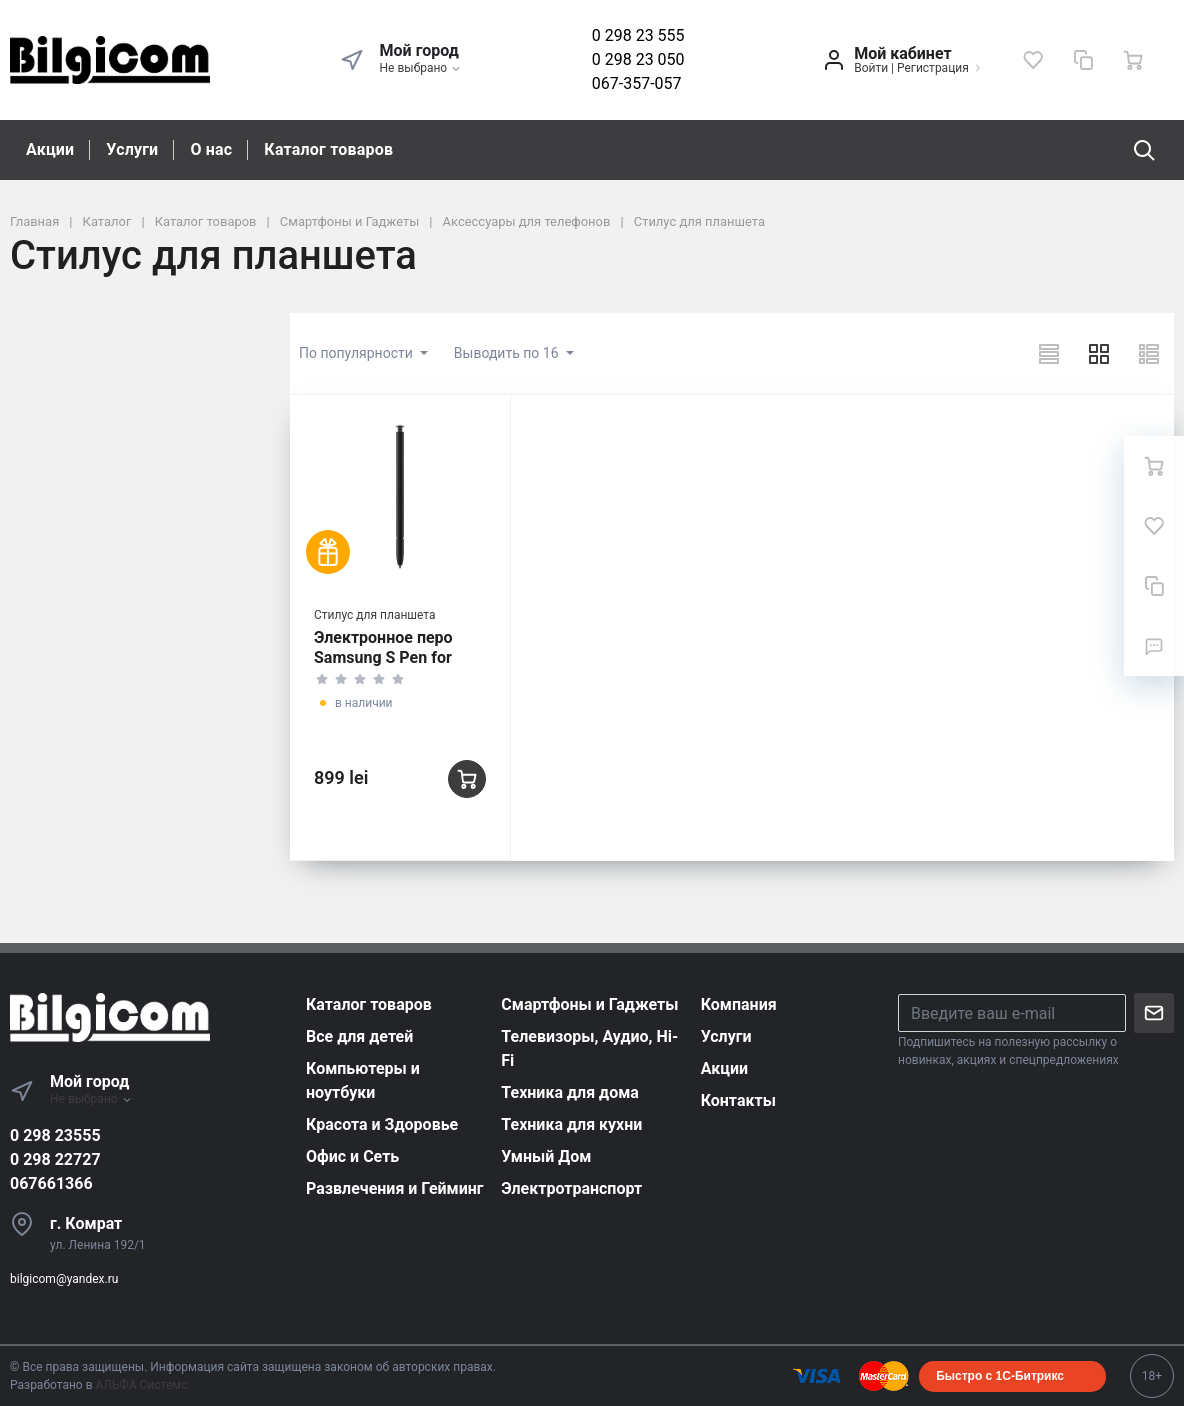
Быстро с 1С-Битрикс (1000, 1376)
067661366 (51, 1183)
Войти (871, 68)
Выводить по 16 (508, 353)
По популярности (357, 353)
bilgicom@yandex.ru (64, 1279)
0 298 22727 (55, 1159)
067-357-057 (637, 83)
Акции (50, 149)
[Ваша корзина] (1133, 60)
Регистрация (933, 68)
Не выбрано (421, 68)
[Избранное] (1033, 60)
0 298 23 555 (638, 35)
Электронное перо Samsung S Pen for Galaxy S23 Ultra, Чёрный (383, 667)
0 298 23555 (55, 1135)
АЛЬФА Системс (140, 1385)
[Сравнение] (1083, 60)
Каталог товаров (328, 149)
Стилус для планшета (375, 615)
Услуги (132, 149)
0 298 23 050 (638, 59)
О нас (211, 149)
